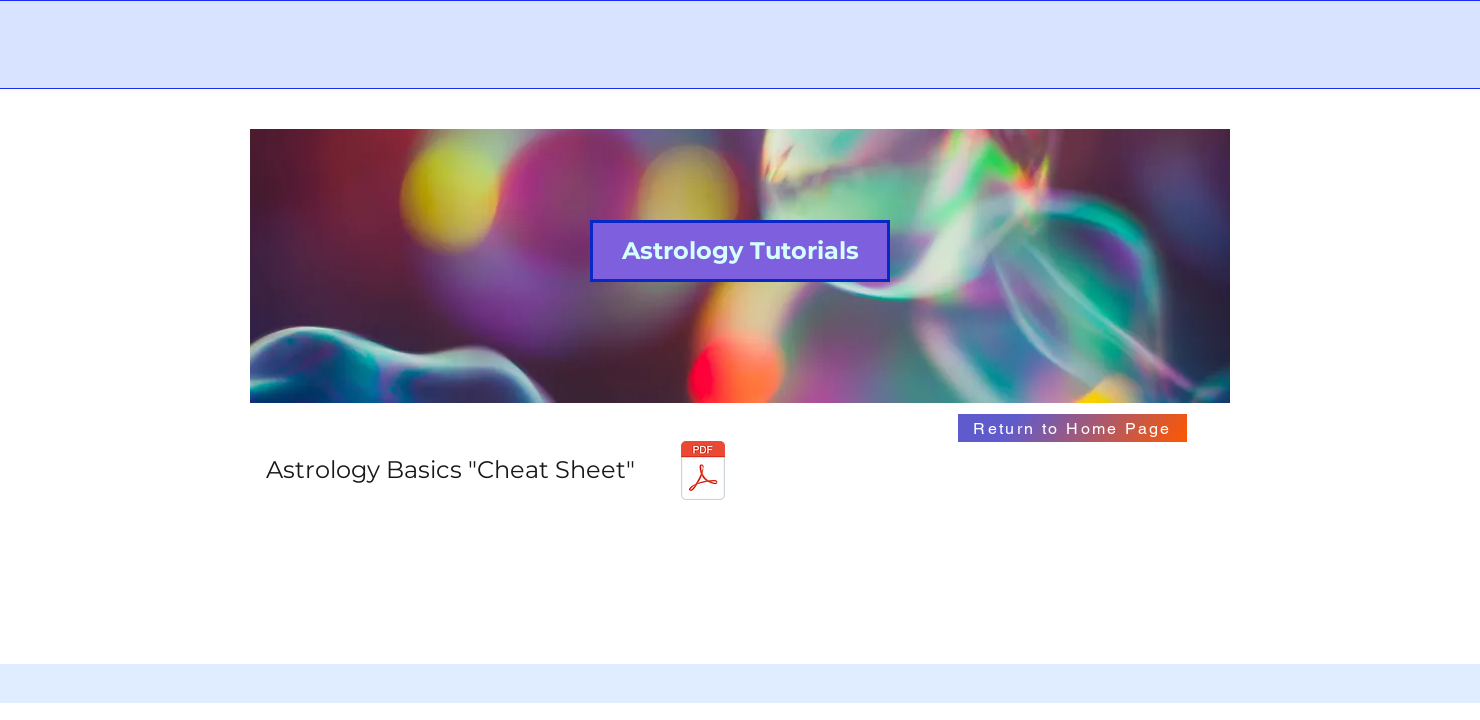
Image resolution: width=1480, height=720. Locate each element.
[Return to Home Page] (1072, 428)
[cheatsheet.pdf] (703, 473)
